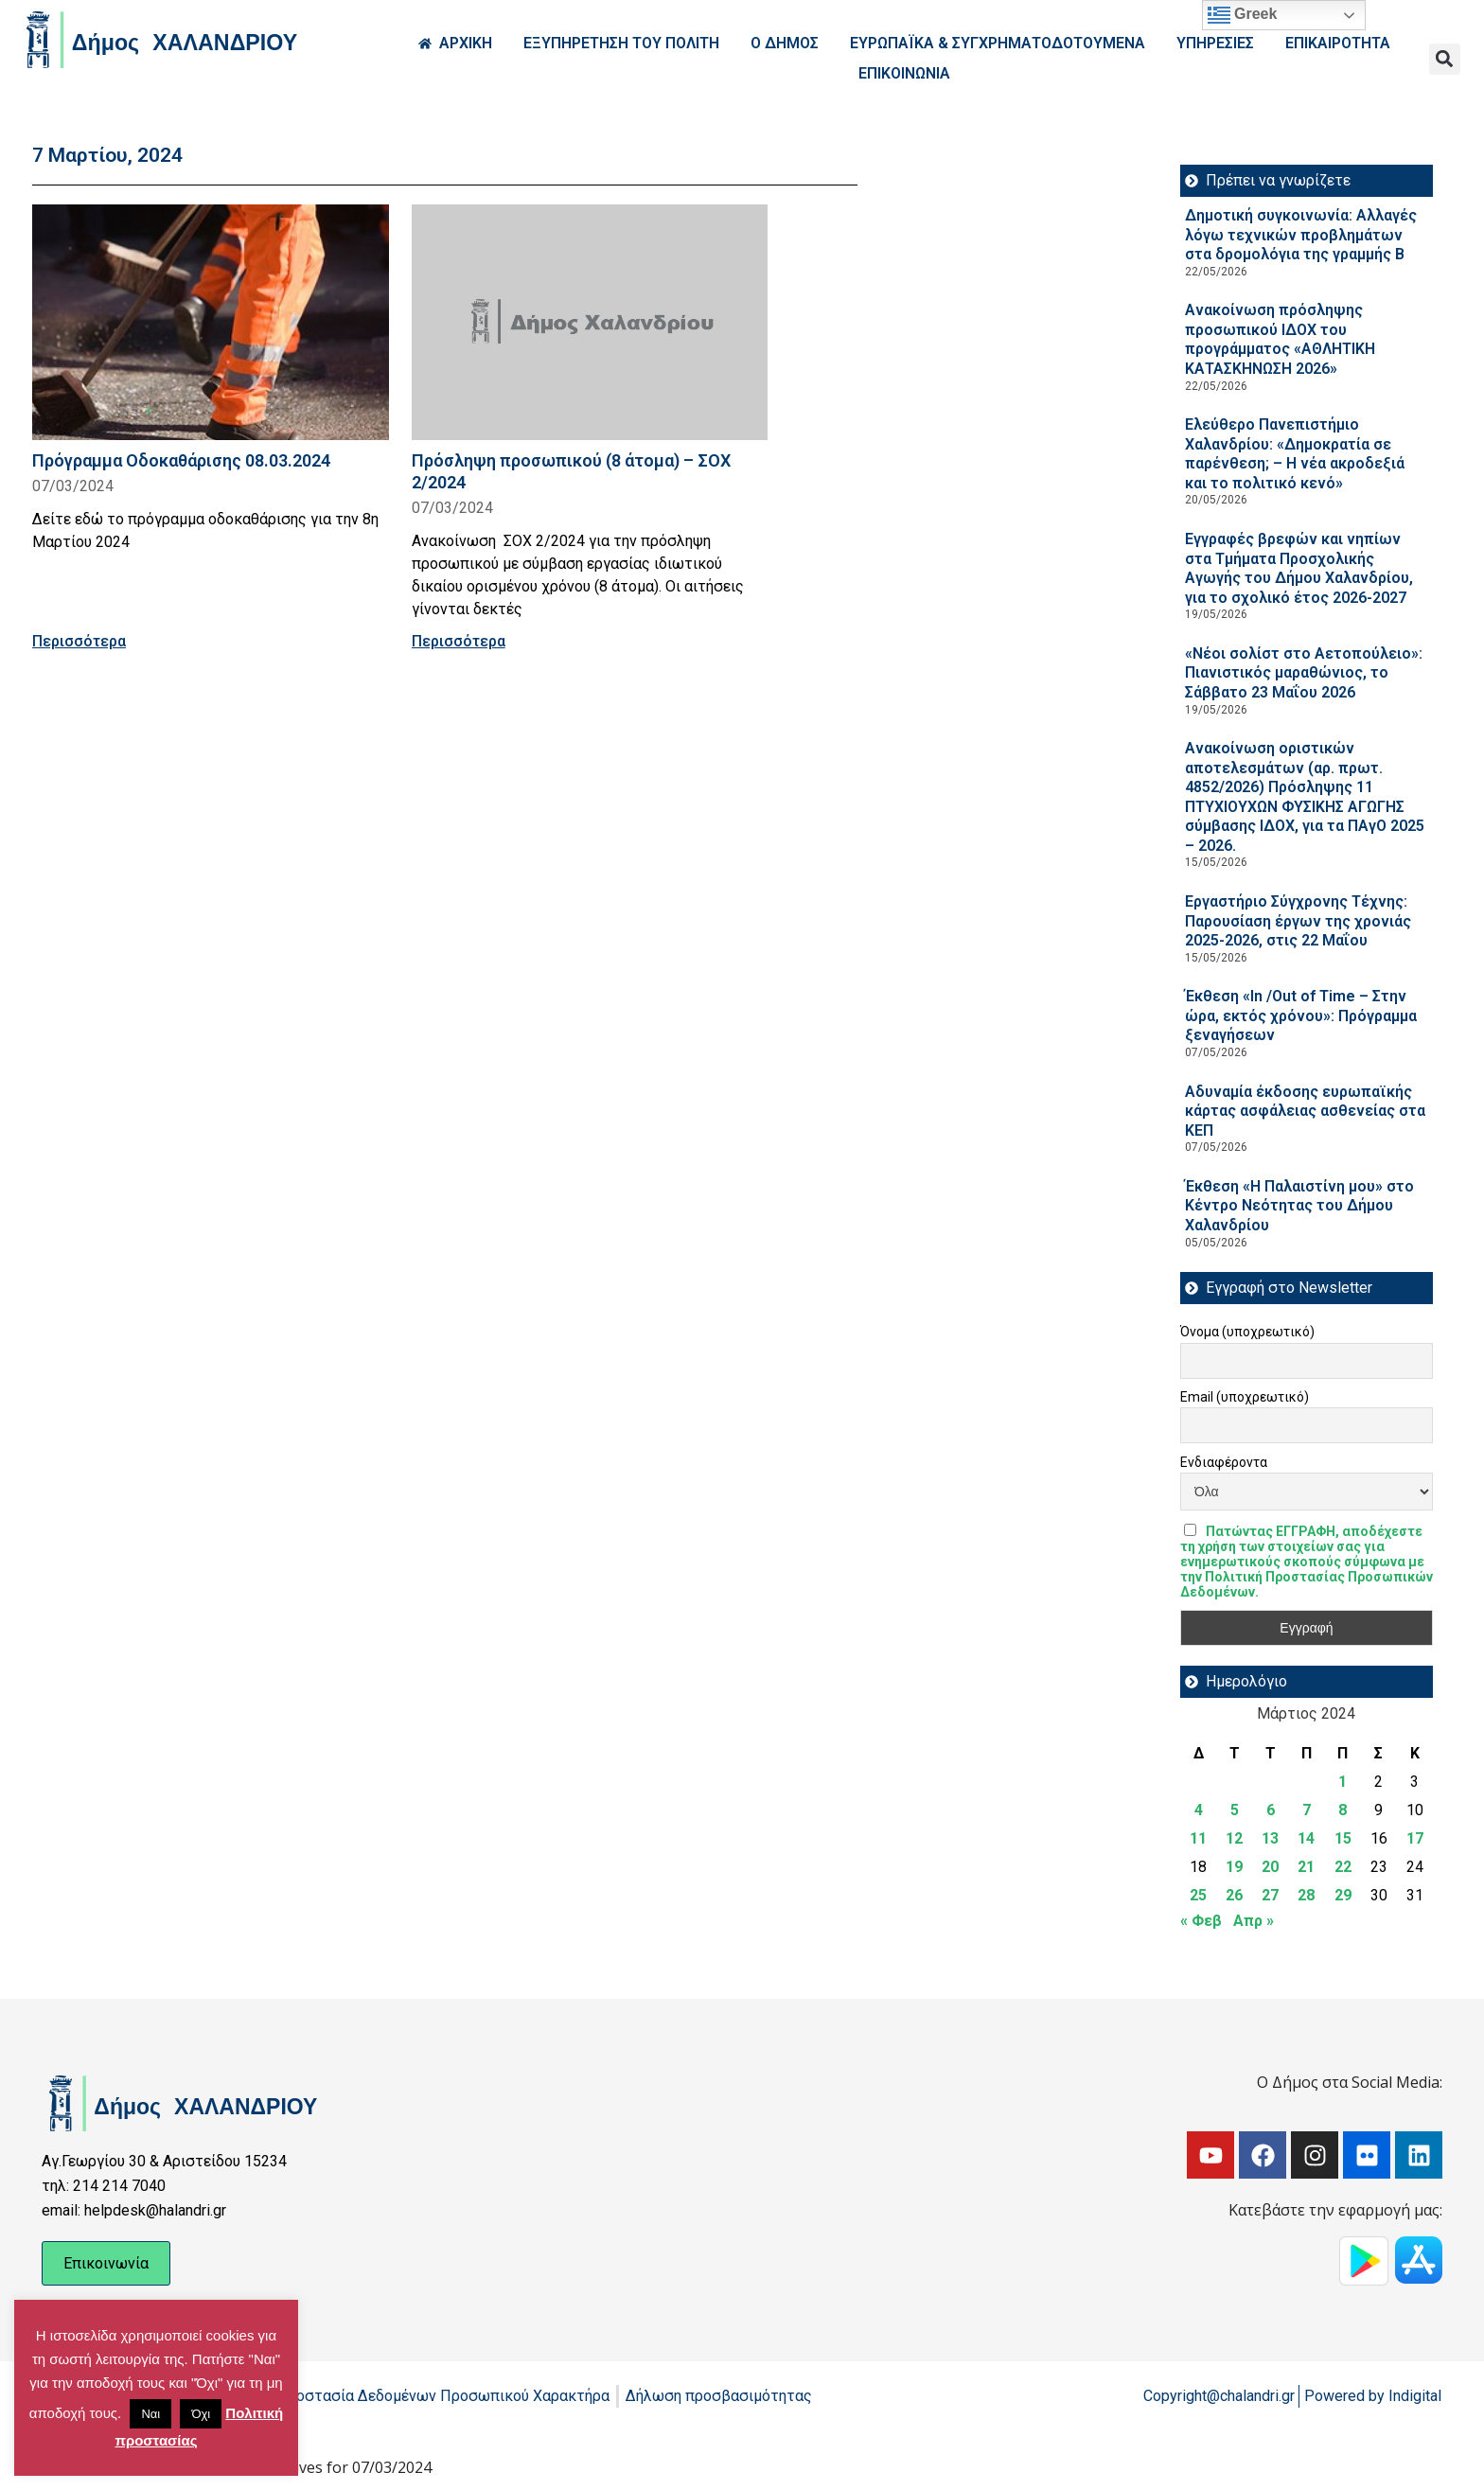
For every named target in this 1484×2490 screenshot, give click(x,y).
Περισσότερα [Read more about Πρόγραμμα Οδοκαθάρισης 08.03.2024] (79, 641)
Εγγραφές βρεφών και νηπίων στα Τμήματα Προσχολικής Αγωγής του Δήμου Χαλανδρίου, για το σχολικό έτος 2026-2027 (1299, 568)
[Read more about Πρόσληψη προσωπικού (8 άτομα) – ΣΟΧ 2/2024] (590, 322)
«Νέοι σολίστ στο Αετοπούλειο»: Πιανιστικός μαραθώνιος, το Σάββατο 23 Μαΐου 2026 (1303, 673)
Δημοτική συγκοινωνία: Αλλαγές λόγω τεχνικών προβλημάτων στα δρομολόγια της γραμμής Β (1301, 234)
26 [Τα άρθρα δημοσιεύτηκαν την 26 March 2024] (1234, 1895)
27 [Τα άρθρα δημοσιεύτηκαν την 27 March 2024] (1270, 1895)
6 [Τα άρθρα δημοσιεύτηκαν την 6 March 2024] (1270, 1810)
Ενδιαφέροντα (1223, 1462)
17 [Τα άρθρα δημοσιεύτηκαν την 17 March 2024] (1414, 1838)
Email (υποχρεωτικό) (1244, 1396)
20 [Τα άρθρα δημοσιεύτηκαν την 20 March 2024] (1270, 1867)
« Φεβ (1201, 1921)
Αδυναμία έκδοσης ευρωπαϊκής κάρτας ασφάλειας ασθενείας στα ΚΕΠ (1305, 1111)
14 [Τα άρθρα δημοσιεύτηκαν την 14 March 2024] (1306, 1838)
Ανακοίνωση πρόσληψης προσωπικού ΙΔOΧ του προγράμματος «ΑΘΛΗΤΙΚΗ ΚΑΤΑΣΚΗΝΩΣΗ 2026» (1280, 339)
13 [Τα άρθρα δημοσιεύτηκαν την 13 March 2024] (1270, 1838)
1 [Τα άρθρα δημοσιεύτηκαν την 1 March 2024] (1342, 1782)
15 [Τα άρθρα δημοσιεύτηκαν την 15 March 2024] (1343, 1838)
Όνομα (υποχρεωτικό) (1247, 1331)
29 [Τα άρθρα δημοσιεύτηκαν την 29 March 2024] (1343, 1895)
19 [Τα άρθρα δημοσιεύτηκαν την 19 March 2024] (1234, 1867)
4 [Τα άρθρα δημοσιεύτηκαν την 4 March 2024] (1198, 1810)
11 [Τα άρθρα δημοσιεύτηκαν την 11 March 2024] (1198, 1838)
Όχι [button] (200, 2414)
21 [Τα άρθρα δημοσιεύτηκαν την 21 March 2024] (1306, 1867)
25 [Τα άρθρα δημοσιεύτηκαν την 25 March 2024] (1198, 1895)
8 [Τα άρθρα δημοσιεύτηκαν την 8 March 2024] (1342, 1810)
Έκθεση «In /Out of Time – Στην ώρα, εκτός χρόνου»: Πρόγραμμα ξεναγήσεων (1301, 1015)
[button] (1444, 59)
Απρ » (1253, 1921)
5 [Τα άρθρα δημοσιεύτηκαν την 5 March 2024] (1234, 1810)
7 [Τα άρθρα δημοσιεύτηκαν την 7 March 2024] (1306, 1810)
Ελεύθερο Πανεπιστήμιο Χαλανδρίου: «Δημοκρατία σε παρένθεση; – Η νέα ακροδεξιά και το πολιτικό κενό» (1294, 453)
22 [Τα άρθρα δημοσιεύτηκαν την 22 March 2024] (1343, 1867)
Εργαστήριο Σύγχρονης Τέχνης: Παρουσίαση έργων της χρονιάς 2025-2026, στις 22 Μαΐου (1298, 920)
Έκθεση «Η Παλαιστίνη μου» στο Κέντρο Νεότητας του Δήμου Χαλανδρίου (1299, 1205)
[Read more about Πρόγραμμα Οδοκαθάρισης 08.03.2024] (210, 322)
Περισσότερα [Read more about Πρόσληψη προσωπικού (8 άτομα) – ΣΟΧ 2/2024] (458, 641)
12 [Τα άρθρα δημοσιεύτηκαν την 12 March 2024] (1234, 1838)
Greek (1243, 15)
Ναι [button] (150, 2414)
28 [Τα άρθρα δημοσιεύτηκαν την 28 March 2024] (1306, 1895)
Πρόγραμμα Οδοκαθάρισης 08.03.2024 (181, 460)
